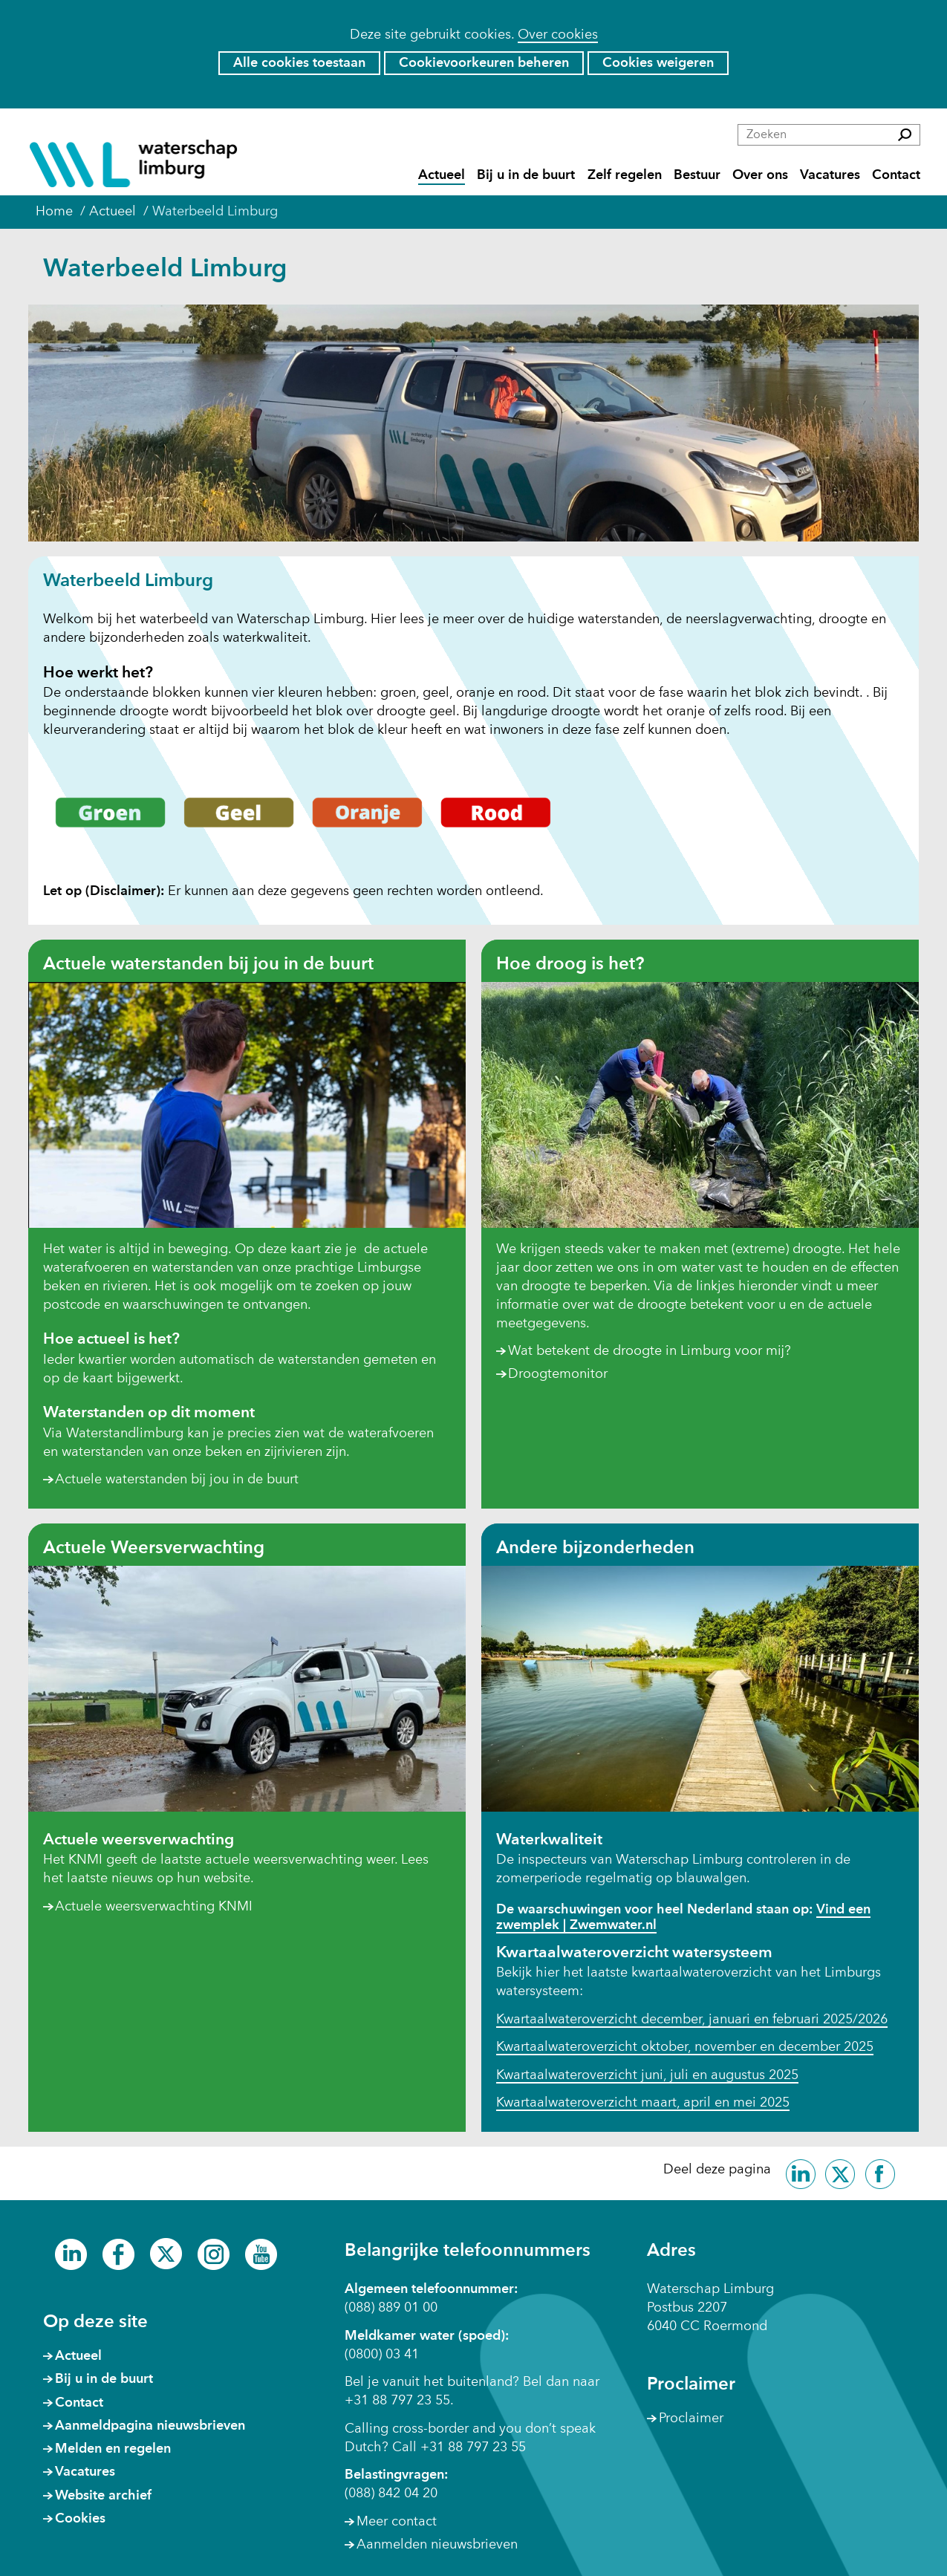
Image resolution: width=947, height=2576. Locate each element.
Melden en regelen (113, 2449)
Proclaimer (691, 2418)
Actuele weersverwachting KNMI (154, 1907)
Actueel (441, 175)
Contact (896, 175)
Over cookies (558, 35)
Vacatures (830, 175)
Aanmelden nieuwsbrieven (437, 2544)
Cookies (80, 2518)
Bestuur (697, 175)
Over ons (760, 175)
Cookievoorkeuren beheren (484, 63)
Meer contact (397, 2521)
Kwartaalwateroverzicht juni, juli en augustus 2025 (647, 2075)
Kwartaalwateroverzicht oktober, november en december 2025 (684, 2047)
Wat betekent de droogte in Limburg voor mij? (649, 1351)
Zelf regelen (625, 175)
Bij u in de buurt (526, 175)
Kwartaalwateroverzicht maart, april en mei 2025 (643, 2103)
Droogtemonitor (558, 1374)
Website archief (103, 2495)
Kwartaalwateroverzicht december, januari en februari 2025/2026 (692, 2019)
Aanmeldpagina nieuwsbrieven (150, 2426)
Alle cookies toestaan (299, 63)
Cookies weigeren (658, 63)
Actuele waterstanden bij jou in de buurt (177, 1480)
